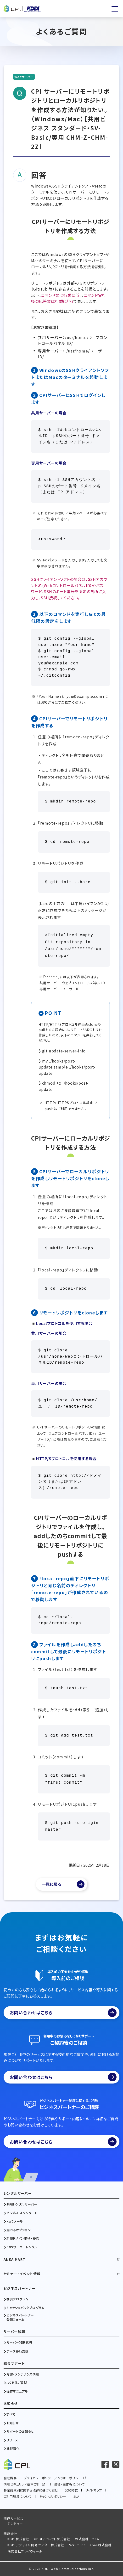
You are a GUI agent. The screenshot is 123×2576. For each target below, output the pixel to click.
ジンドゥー (15, 2523)
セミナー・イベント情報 (22, 2274)
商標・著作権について (69, 2484)
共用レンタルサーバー (21, 2204)
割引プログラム (17, 2299)
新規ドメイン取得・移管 (22, 2238)
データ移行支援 (17, 2351)
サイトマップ (93, 2490)
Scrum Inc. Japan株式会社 (90, 2545)
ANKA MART (15, 2259)
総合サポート (14, 2363)
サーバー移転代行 (19, 2342)
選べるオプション (18, 2230)
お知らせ (11, 2403)
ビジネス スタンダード (21, 2213)
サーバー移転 (14, 2331)
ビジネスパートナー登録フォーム (20, 2317)
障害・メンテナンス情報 (22, 2374)
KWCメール (14, 2221)
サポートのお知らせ (20, 2431)
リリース (12, 2440)
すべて (11, 2414)
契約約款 (71, 2490)
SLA (76, 2496)
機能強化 (13, 2448)
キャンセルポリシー (52, 2496)
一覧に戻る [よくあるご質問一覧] (52, 1884)
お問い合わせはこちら (63, 2012)
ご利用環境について (18, 2496)
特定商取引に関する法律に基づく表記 (31, 2490)
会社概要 (10, 2478)
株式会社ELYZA (87, 2539)
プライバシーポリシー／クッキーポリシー (53, 2478)
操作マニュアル (17, 2391)
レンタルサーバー (18, 2193)
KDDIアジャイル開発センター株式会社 (35, 2545)
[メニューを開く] (115, 9)
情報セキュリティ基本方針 (22, 2484)
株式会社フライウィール (24, 2551)
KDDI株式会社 (18, 2539)
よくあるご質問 (16, 2383)
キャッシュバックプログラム (25, 2308)
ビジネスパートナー (20, 2288)
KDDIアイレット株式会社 (52, 2539)
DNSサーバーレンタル (21, 2247)
